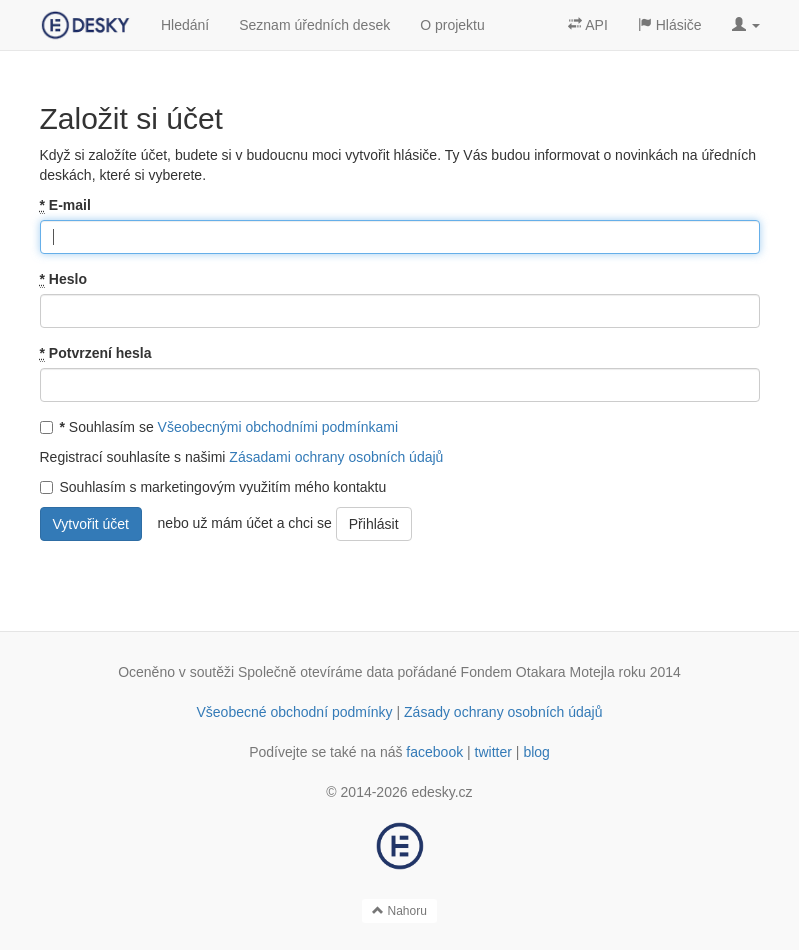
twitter (493, 752)
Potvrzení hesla (96, 353)
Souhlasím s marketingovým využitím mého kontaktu (213, 487)
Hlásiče (670, 25)
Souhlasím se (219, 427)
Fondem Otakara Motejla (538, 672)
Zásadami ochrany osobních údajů (336, 457)
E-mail (65, 205)
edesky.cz (441, 792)
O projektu (452, 25)
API (588, 25)
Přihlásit (374, 524)
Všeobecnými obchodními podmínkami (278, 427)
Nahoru (399, 911)
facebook (434, 752)
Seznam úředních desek (314, 25)
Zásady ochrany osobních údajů (503, 712)
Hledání (185, 25)
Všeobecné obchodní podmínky (294, 712)
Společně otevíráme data (316, 672)
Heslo (63, 279)
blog (536, 752)
